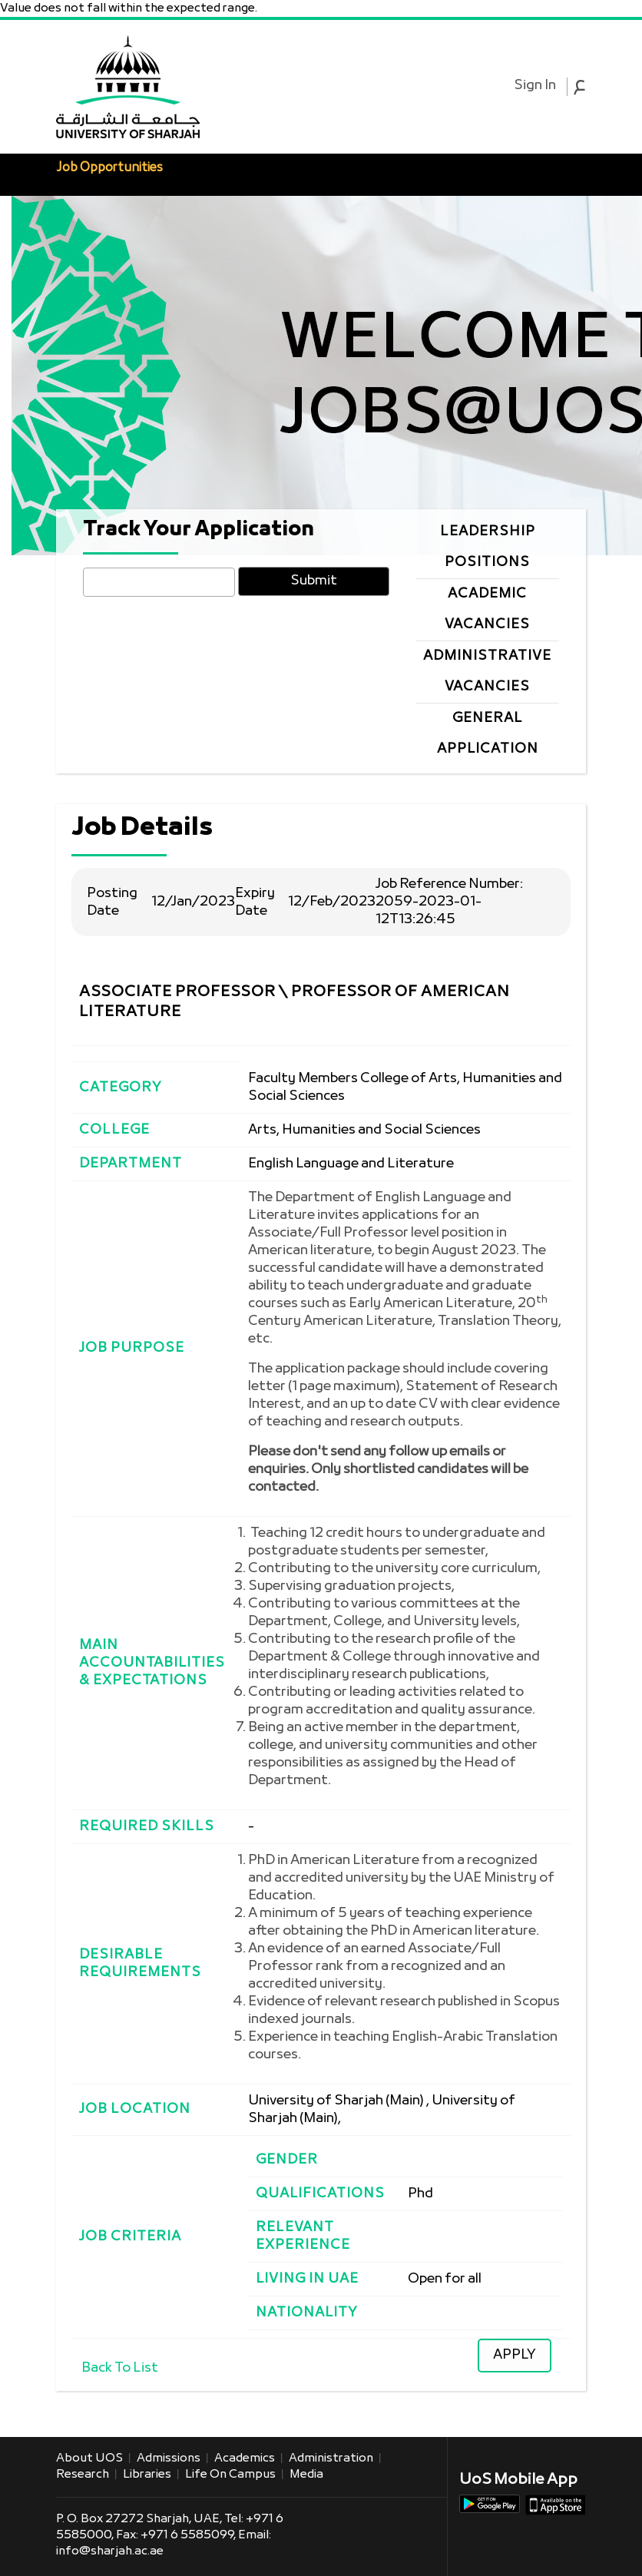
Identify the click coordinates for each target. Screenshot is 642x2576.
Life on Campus (230, 2474)
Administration (331, 2458)
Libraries (147, 2474)
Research (82, 2474)
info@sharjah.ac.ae (110, 2551)
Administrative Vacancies (487, 671)
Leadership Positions (487, 547)
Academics (244, 2458)
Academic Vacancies (487, 609)
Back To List (119, 2368)
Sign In (535, 86)
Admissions (168, 2458)
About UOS (89, 2458)
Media (306, 2474)
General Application (487, 734)
